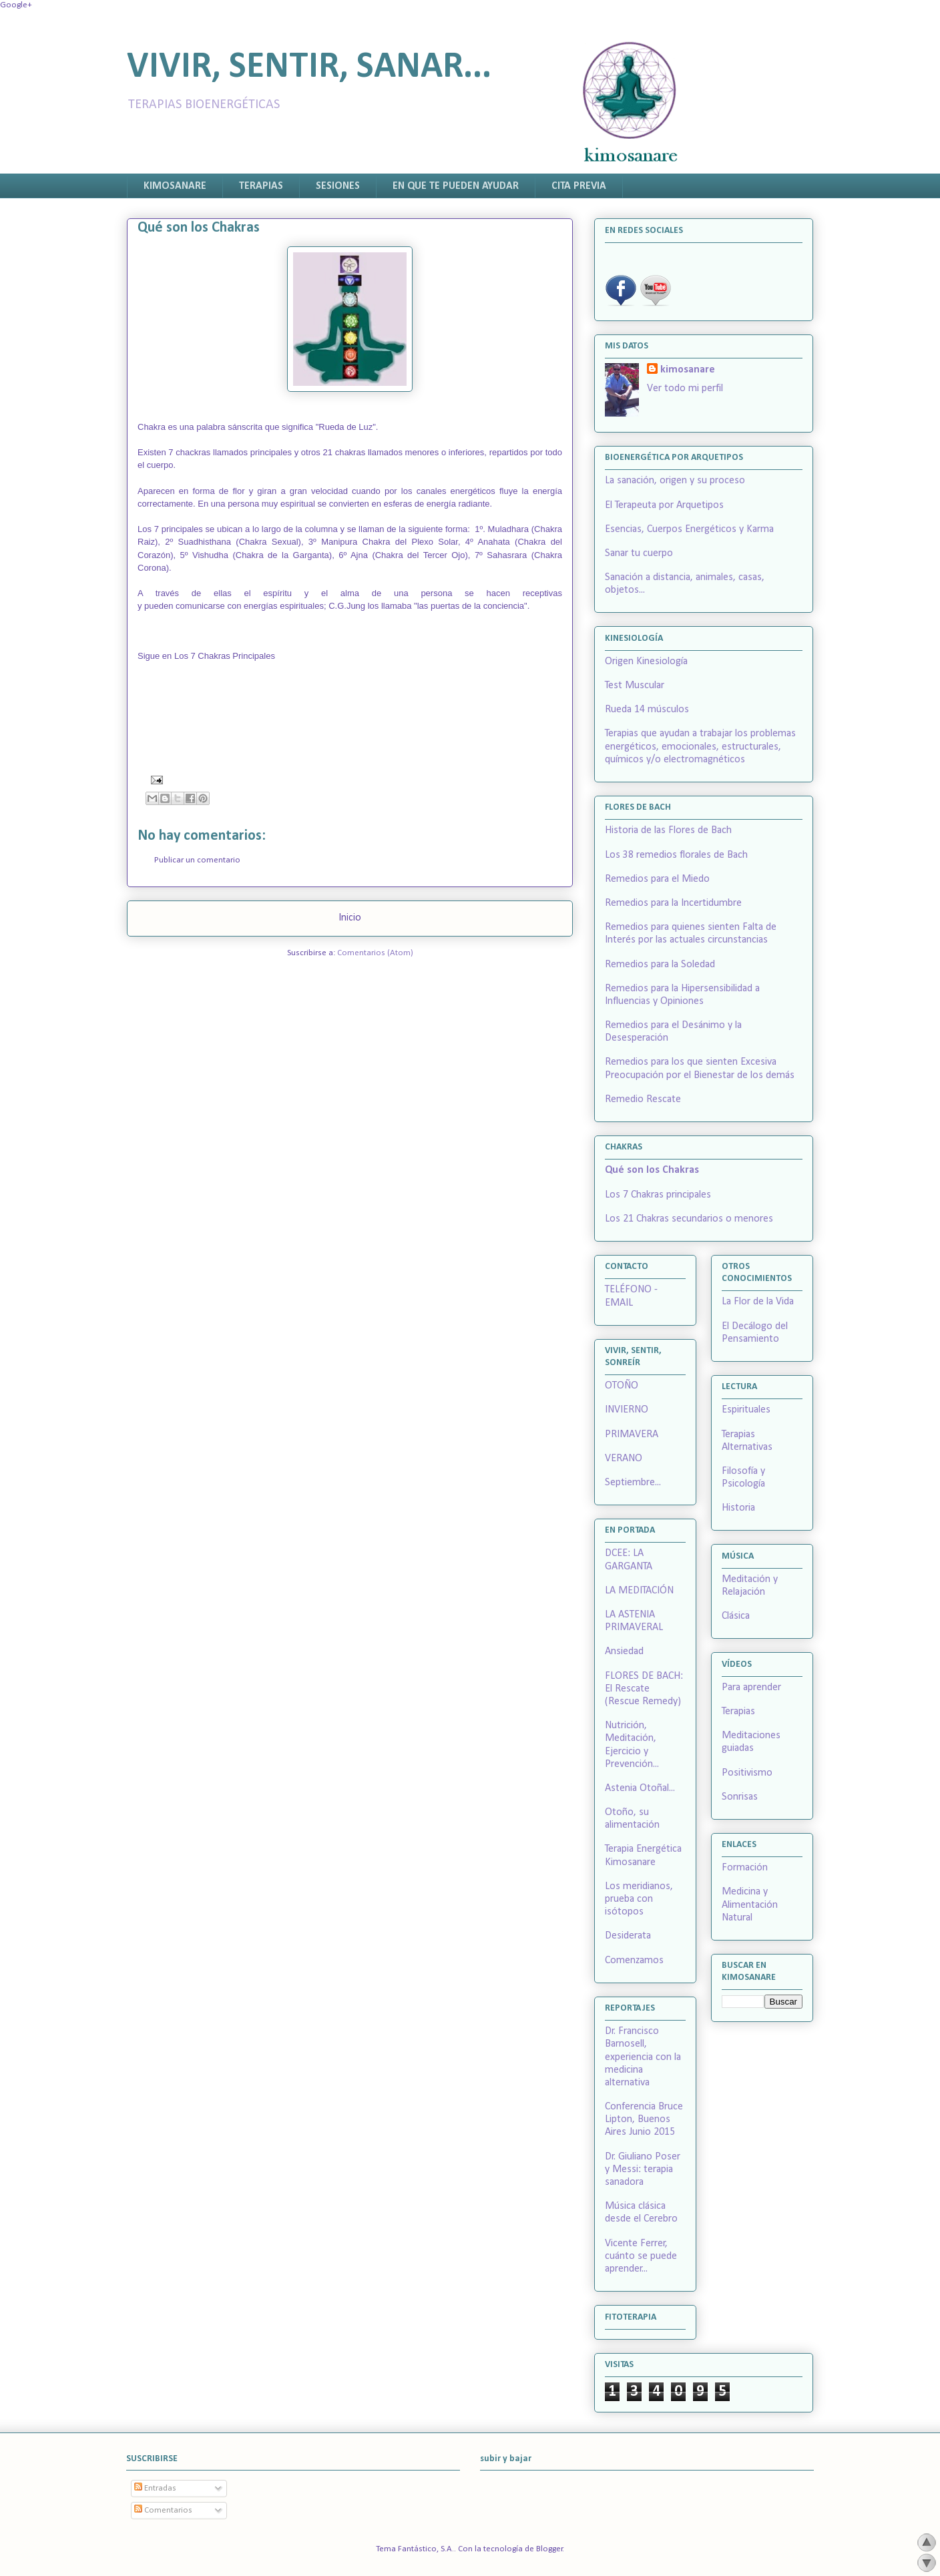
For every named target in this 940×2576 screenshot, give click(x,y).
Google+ (16, 5)
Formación (745, 1867)
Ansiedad (624, 1651)
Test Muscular (634, 685)
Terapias (738, 1711)
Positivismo (747, 1773)
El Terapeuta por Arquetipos (664, 505)
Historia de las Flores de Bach (668, 830)
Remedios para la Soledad (660, 964)
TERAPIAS (261, 186)
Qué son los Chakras (652, 1170)
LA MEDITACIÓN (639, 1590)
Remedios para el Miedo (657, 879)
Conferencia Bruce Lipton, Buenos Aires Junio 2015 (644, 2119)
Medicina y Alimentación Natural (750, 1904)
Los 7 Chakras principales (658, 1195)
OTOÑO (621, 1385)
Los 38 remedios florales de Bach (676, 855)
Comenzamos (634, 1960)
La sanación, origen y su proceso (675, 480)
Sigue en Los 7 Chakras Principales (206, 656)
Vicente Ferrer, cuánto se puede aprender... (641, 2256)
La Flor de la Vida (758, 1301)
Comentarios (163, 2510)
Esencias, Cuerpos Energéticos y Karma (689, 529)
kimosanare (687, 369)
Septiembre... (633, 1482)
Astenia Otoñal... (640, 1788)
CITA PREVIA (578, 186)
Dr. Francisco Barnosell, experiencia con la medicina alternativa (643, 2057)
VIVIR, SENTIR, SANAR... (309, 67)
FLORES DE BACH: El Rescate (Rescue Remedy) (644, 1689)
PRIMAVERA (631, 1434)
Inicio (349, 918)
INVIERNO (626, 1409)
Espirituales (746, 1409)
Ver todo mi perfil (685, 388)
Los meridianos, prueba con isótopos (639, 1899)
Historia (738, 1508)
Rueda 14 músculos (647, 709)
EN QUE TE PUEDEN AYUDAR (456, 186)
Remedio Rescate (643, 1099)
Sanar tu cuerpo (639, 553)
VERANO (623, 1458)
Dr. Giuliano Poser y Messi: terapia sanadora (642, 2169)
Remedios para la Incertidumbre (673, 903)
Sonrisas (740, 1797)
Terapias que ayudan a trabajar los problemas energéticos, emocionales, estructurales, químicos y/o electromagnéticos (700, 746)
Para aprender (751, 1687)
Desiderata (628, 1935)
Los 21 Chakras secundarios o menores (689, 1219)
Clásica (736, 1616)
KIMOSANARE (175, 186)
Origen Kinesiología (646, 661)
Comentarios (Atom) (375, 953)
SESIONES (338, 186)
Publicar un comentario (197, 860)
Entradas (155, 2488)
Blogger (549, 2549)
